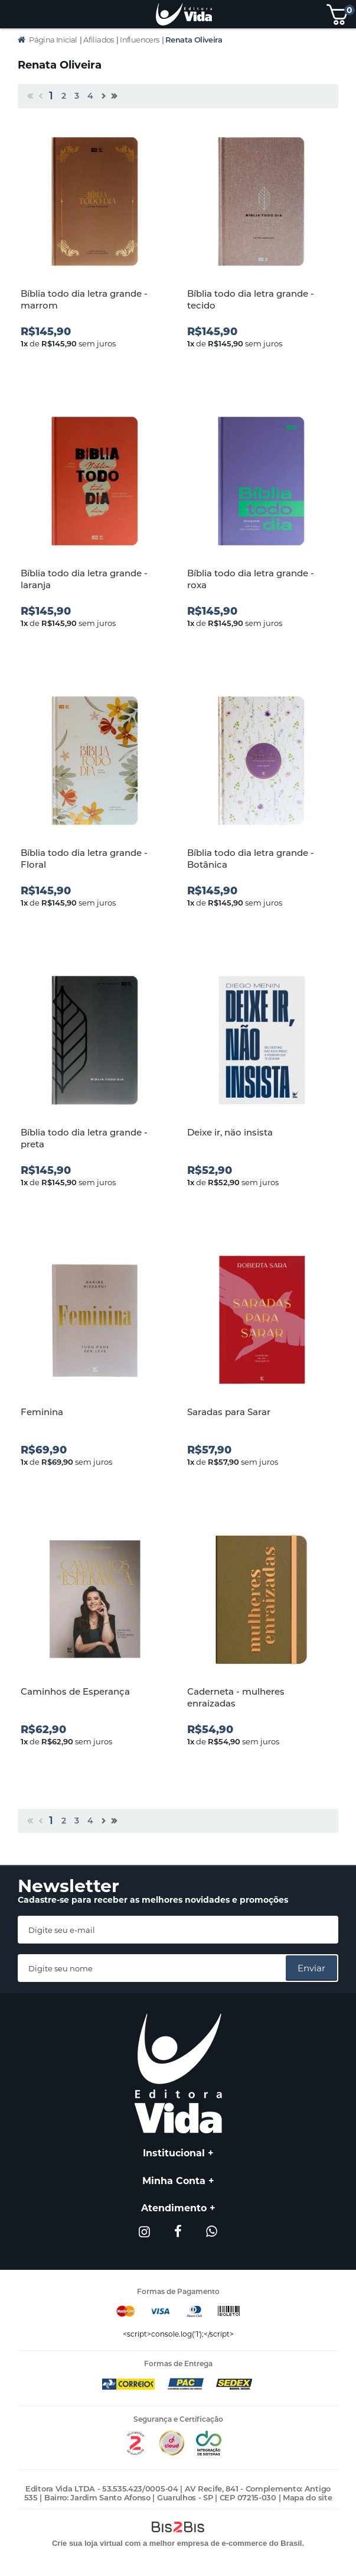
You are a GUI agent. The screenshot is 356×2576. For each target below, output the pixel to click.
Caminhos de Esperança (75, 1691)
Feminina (42, 1411)
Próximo (102, 97)
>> (113, 97)
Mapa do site (307, 2497)
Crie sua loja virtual (87, 2543)
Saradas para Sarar (228, 1411)
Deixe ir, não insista (230, 1132)
